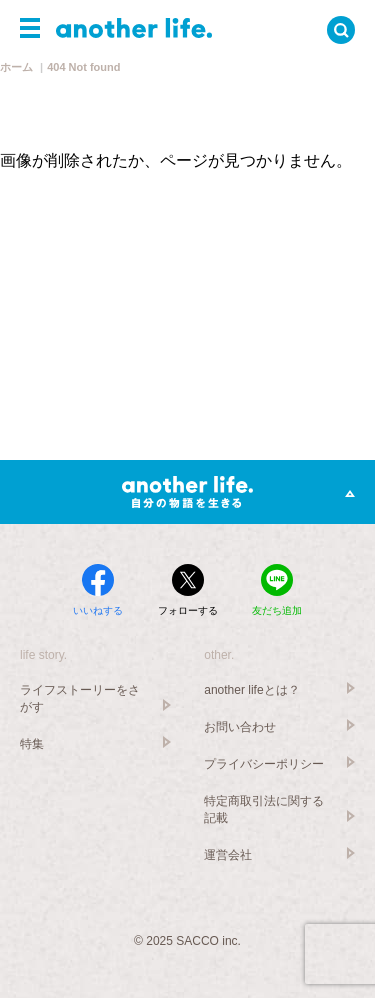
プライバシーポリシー (264, 764)
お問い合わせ (240, 727)
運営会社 (228, 855)
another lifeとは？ (251, 690)
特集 (32, 744)
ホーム (16, 67)
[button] (30, 28)
